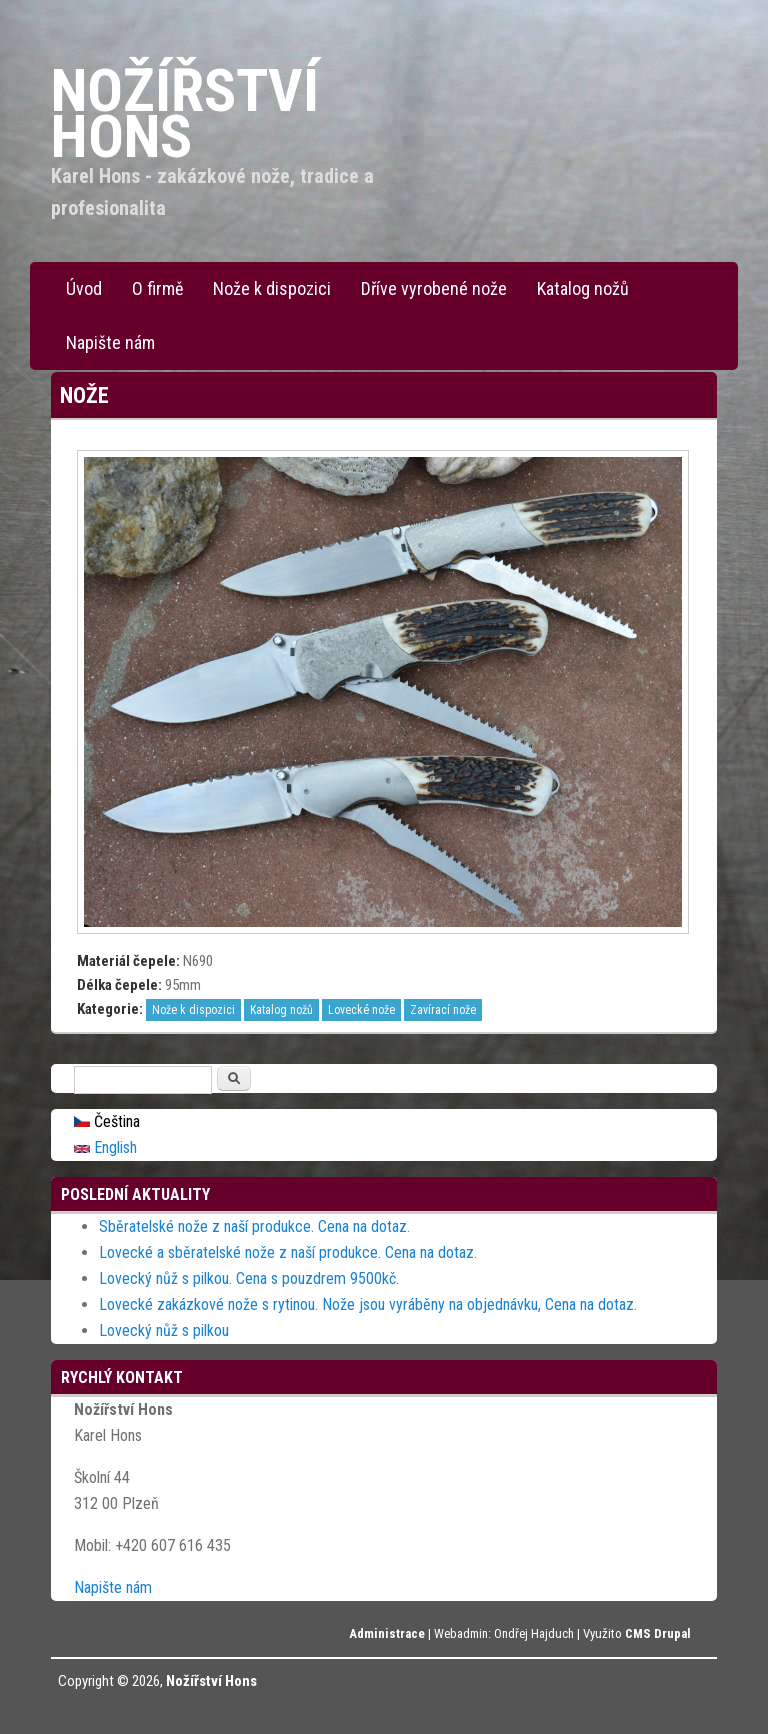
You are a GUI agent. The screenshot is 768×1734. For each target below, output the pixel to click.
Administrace (387, 1633)
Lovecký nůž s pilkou (164, 1330)
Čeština (107, 1121)
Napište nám (110, 342)
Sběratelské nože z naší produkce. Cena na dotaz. (254, 1226)
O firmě (157, 288)
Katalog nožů (583, 288)
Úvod (84, 288)
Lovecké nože (361, 1010)
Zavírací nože (443, 1010)
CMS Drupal (658, 1633)
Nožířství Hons (211, 1681)
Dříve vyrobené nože (434, 288)
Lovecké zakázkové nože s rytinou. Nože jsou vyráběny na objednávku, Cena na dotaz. (368, 1304)
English (105, 1147)
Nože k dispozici (272, 288)
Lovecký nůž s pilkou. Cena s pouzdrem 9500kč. (249, 1278)
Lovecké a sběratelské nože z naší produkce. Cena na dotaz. (288, 1252)
